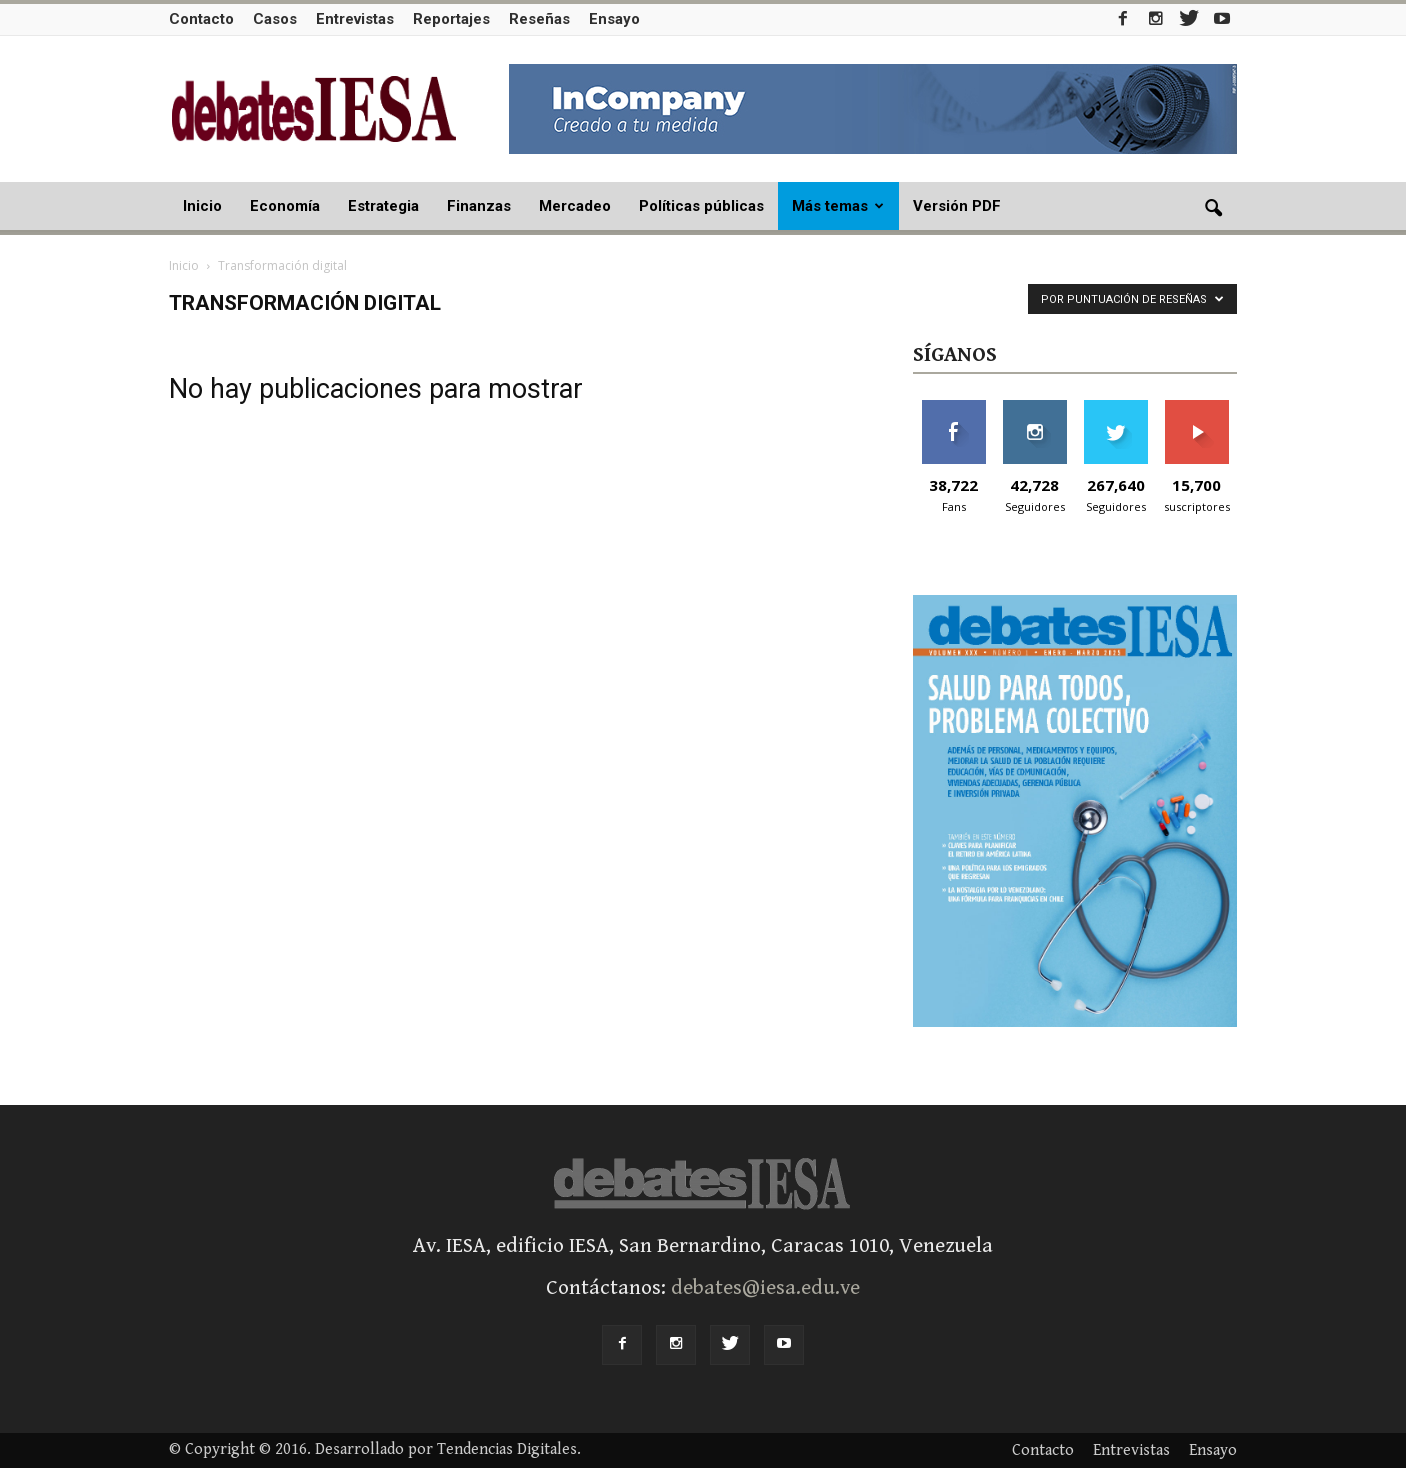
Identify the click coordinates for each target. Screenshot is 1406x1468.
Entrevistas (355, 19)
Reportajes (451, 19)
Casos (275, 19)
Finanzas (479, 206)
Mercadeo (575, 206)
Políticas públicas (701, 206)
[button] (1213, 209)
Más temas (838, 206)
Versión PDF (957, 206)
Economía (285, 206)
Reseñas (539, 19)
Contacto (201, 19)
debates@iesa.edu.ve (765, 1288)
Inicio (202, 206)
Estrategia (383, 206)
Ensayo (614, 19)
